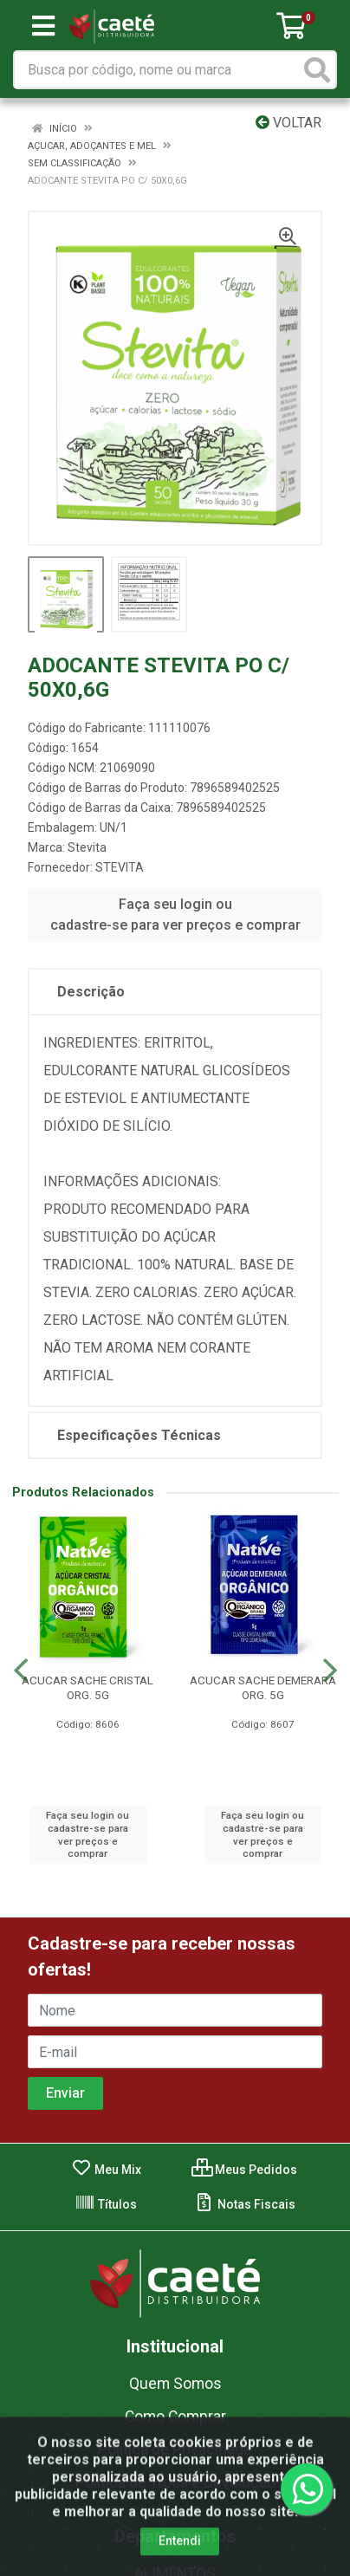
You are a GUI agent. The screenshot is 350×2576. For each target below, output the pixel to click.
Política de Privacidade (175, 2449)
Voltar (288, 122)
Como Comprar (175, 2416)
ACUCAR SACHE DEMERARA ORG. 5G (263, 1687)
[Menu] (43, 26)
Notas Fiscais (244, 2204)
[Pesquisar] (317, 70)
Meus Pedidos (244, 2170)
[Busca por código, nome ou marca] (157, 70)
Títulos (106, 2204)
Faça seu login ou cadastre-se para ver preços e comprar (175, 914)
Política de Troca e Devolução (175, 2482)
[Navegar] (20, 1670)
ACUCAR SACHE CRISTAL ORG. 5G (87, 1687)
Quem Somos (175, 2383)
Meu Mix (106, 2170)
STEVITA (119, 867)
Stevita (87, 847)
